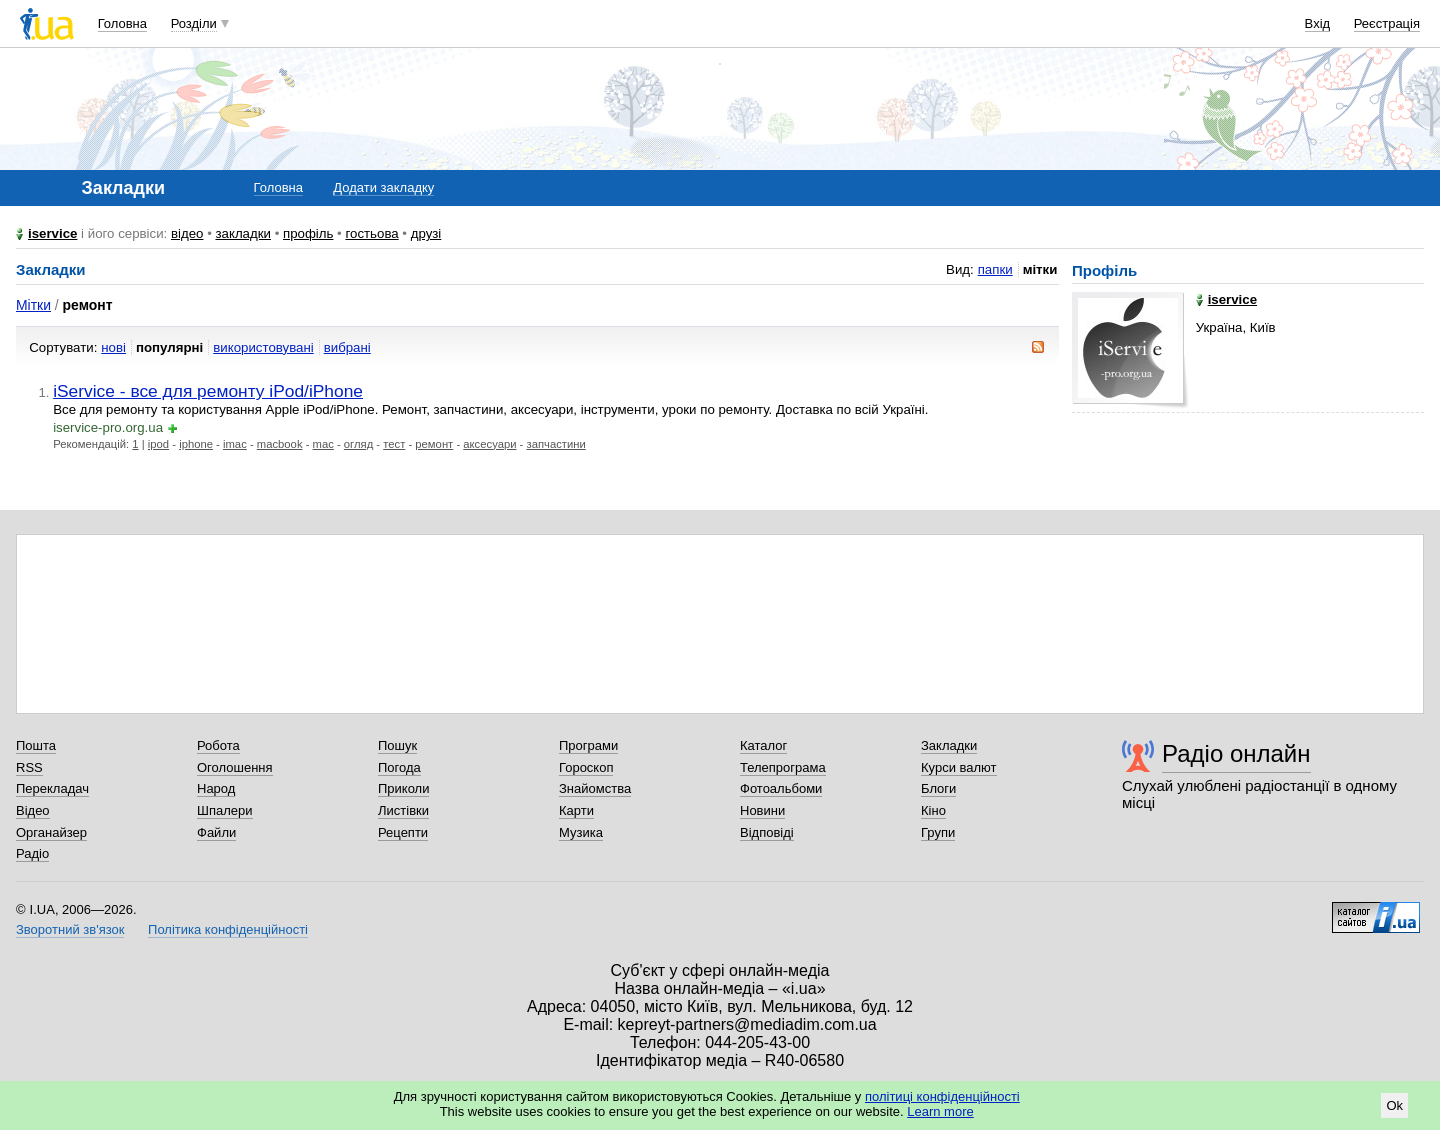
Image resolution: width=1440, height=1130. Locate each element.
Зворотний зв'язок (70, 929)
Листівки (403, 810)
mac (323, 444)
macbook (280, 444)
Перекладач (52, 788)
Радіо (32, 853)
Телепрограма (783, 767)
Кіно (933, 810)
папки (995, 269)
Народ (216, 788)
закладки (243, 233)
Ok (1394, 1105)
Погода (399, 767)
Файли (216, 832)
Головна (122, 23)
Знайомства (595, 788)
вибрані (347, 347)
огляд (358, 444)
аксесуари (489, 444)
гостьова (371, 233)
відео (187, 233)
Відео (33, 810)
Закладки (949, 745)
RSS (29, 767)
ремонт (434, 444)
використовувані (263, 347)
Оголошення (235, 767)
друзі (426, 233)
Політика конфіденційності (228, 929)
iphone (196, 444)
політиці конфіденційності (942, 1096)
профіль (308, 233)
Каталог (763, 745)
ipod (158, 444)
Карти (576, 810)
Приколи (403, 788)
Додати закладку (383, 187)
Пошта (36, 745)
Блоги (938, 788)
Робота (218, 745)
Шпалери (225, 810)
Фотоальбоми (781, 788)
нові (113, 347)
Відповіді (767, 832)
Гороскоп (586, 767)
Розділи (194, 23)
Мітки (33, 305)
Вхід (1318, 23)
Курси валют (959, 767)
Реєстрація (1387, 23)
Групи (938, 832)
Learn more (940, 1111)
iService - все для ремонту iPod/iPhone (208, 391)
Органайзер (51, 832)
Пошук (397, 745)
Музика (581, 832)
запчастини (556, 444)
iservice (52, 233)
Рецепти (403, 832)
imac (235, 444)
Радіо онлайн (1236, 753)
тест (394, 444)
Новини (762, 810)
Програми (588, 745)
